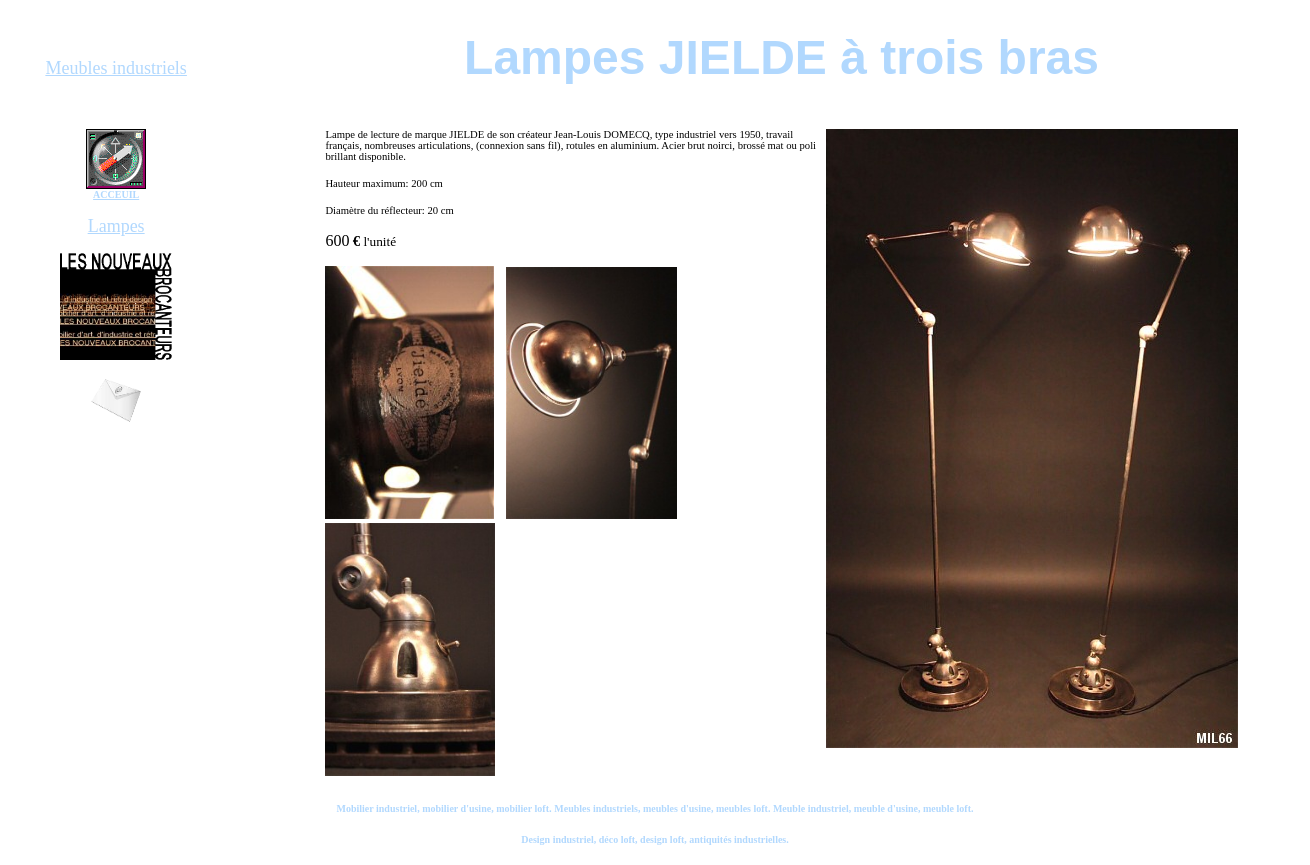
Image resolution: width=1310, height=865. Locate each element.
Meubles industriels (116, 68)
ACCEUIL (116, 194)
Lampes (116, 226)
